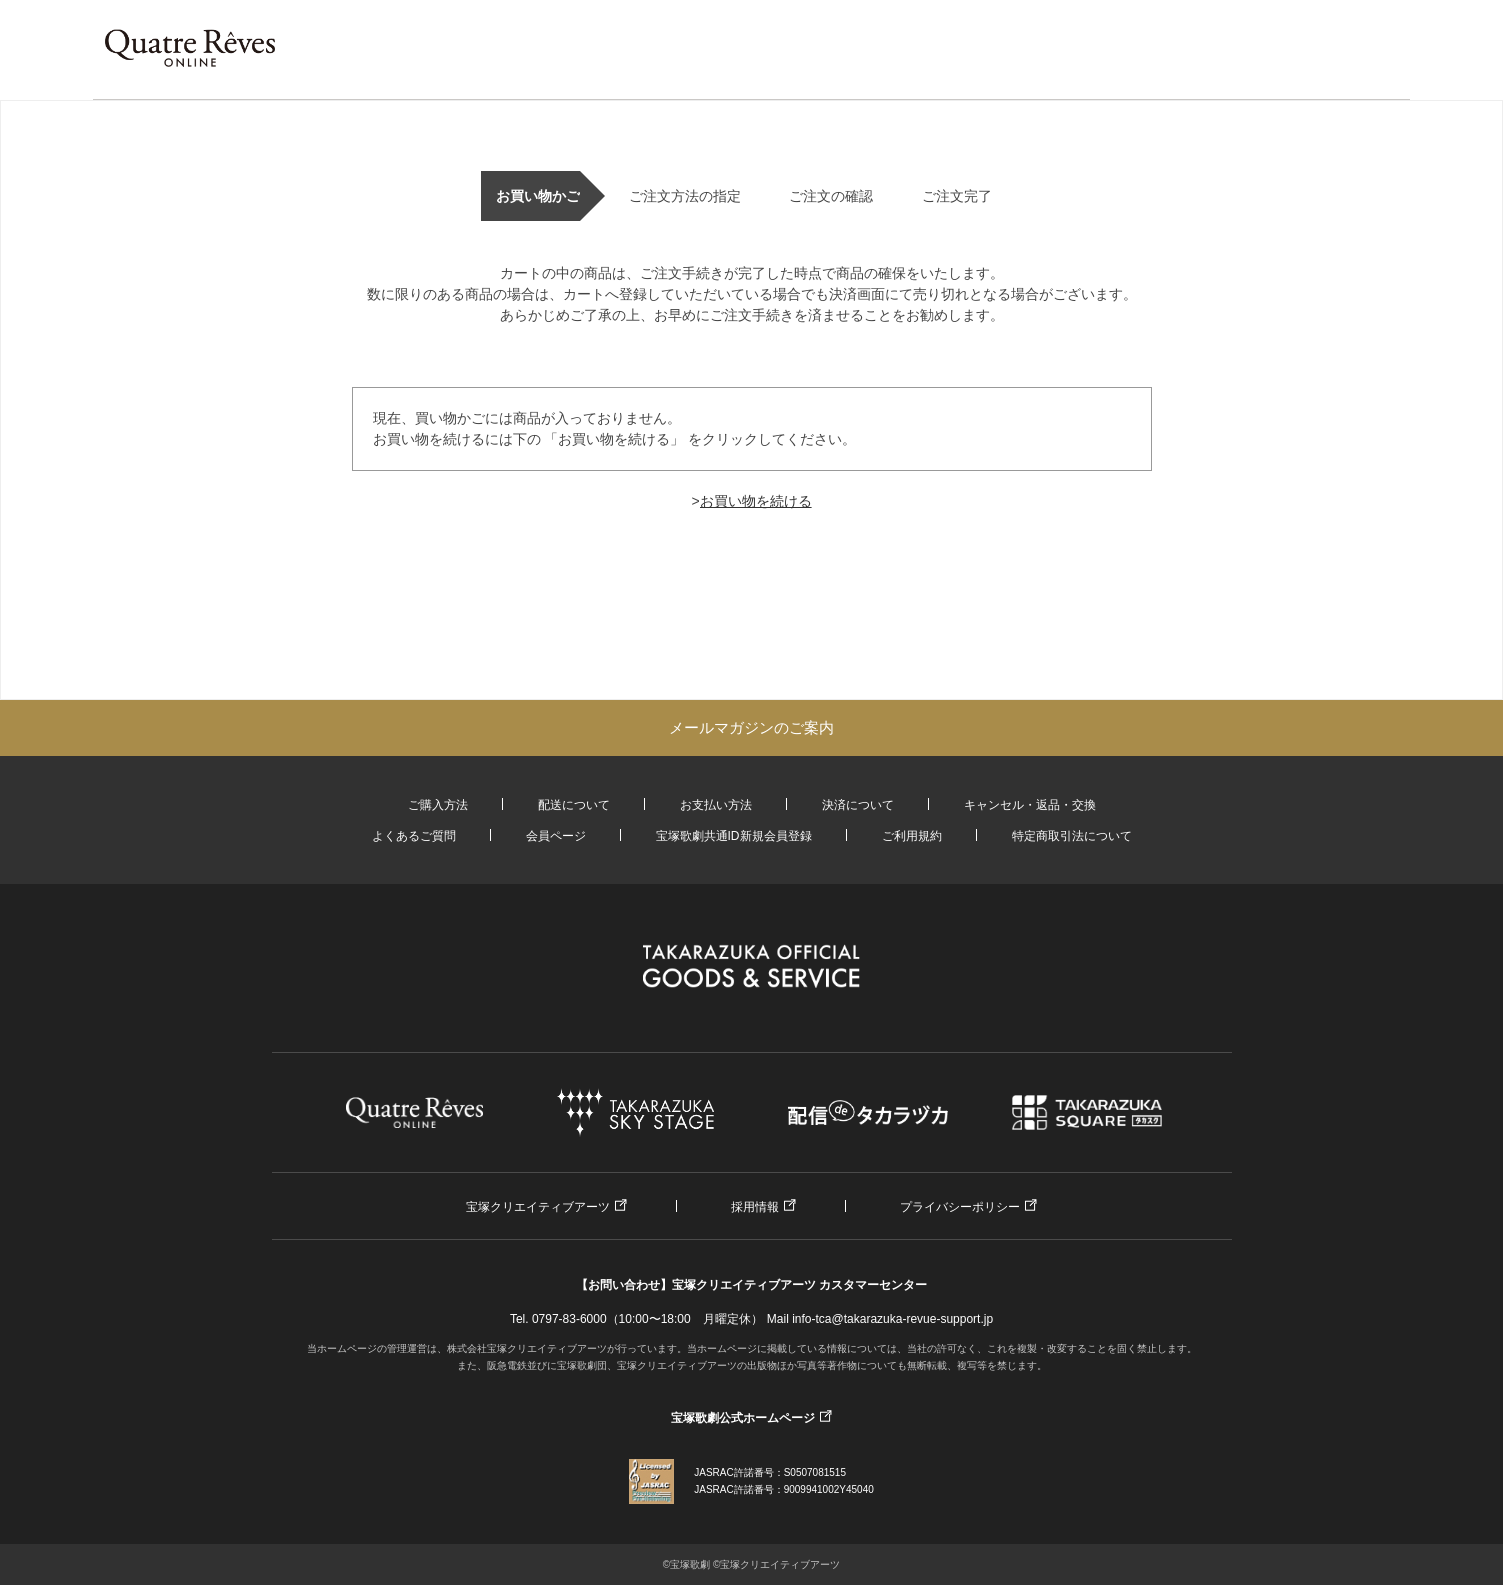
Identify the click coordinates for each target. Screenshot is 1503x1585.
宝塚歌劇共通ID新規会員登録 (734, 836)
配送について (574, 805)
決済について (858, 805)
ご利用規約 (912, 836)
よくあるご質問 (414, 836)
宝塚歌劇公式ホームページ (743, 1418)
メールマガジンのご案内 (751, 727)
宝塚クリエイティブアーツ (538, 1207)
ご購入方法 (438, 805)
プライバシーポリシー (960, 1207)
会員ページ (556, 836)
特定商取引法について (1072, 836)
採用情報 (755, 1207)
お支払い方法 (716, 805)
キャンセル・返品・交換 (1030, 805)
